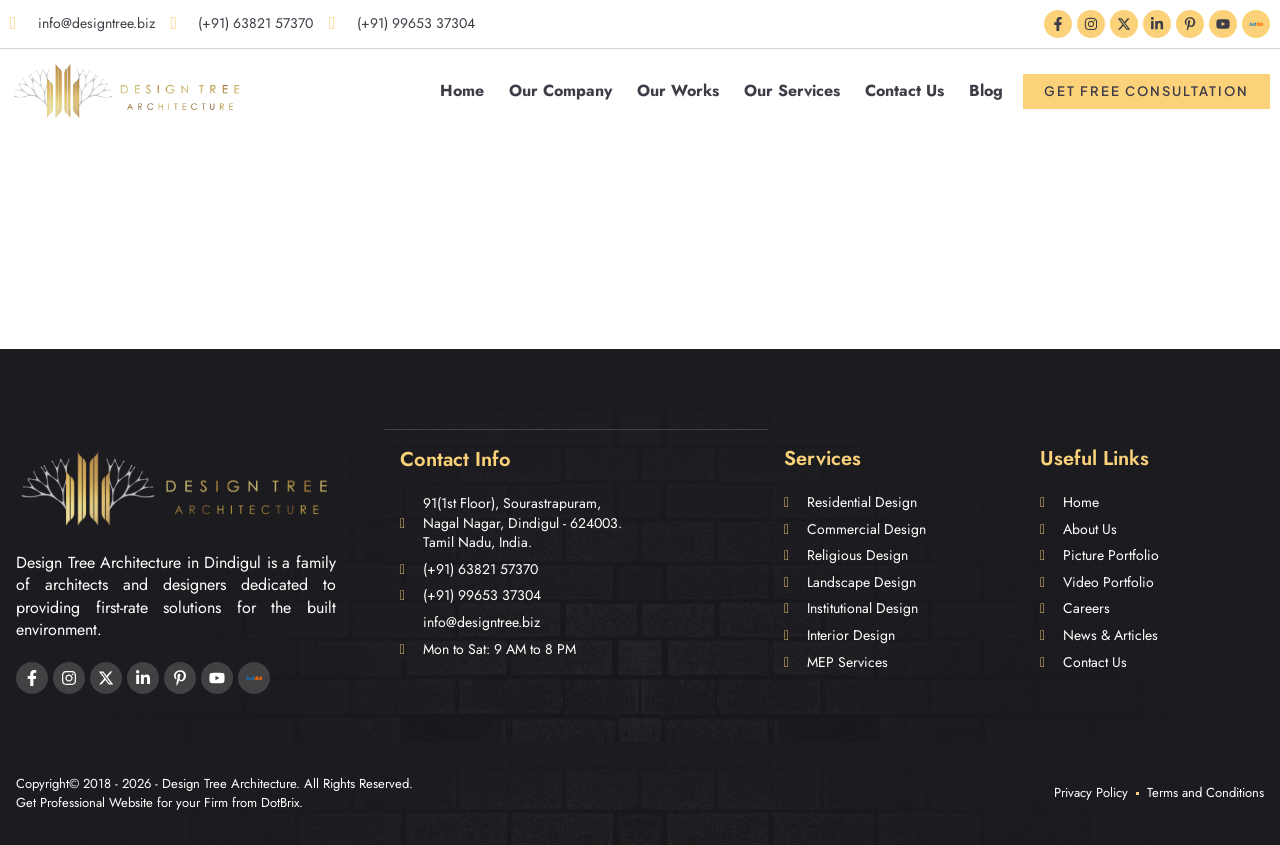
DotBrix (280, 802)
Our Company (560, 90)
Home (462, 90)
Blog (986, 90)
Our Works (678, 90)
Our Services (792, 90)
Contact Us (904, 90)
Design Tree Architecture (229, 783)
